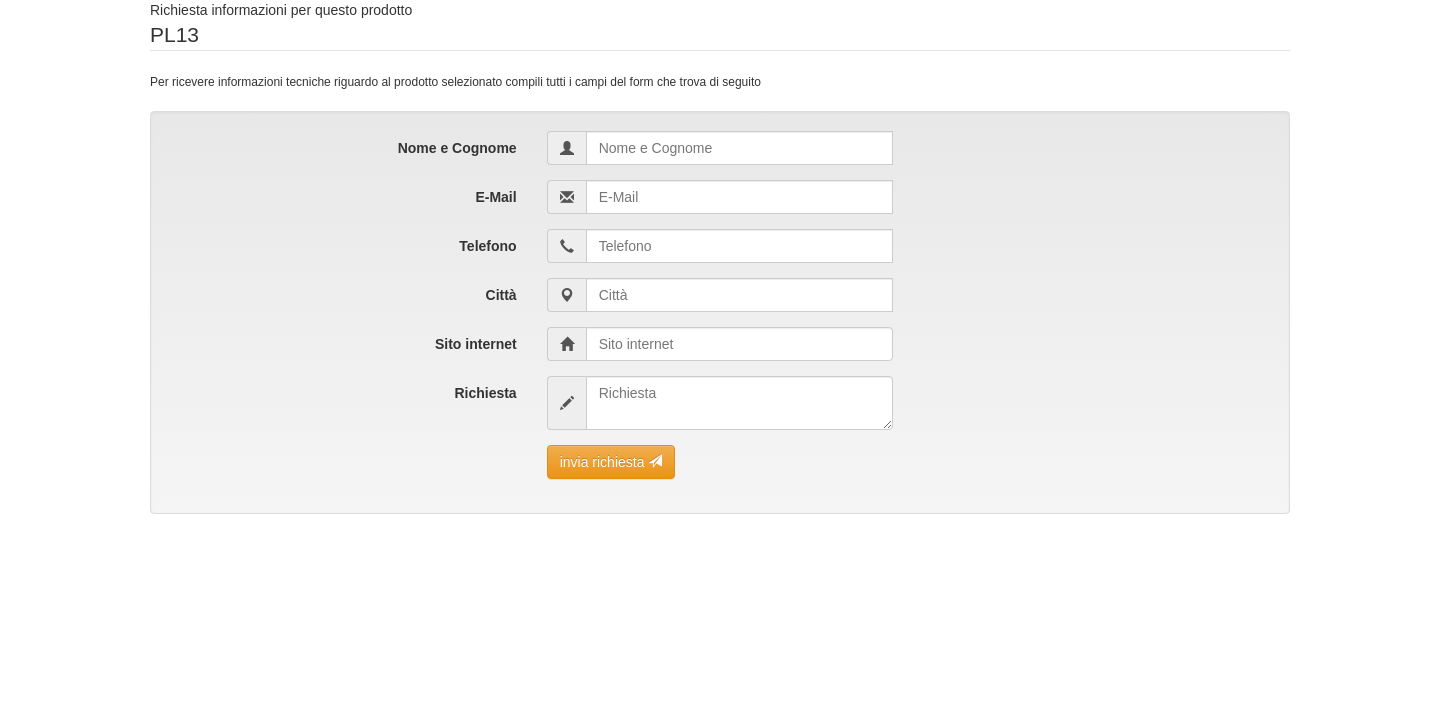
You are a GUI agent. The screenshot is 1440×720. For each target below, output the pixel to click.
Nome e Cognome (457, 148)
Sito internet (476, 344)
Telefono (487, 246)
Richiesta (485, 393)
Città (501, 295)
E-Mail (495, 197)
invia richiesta (611, 462)
